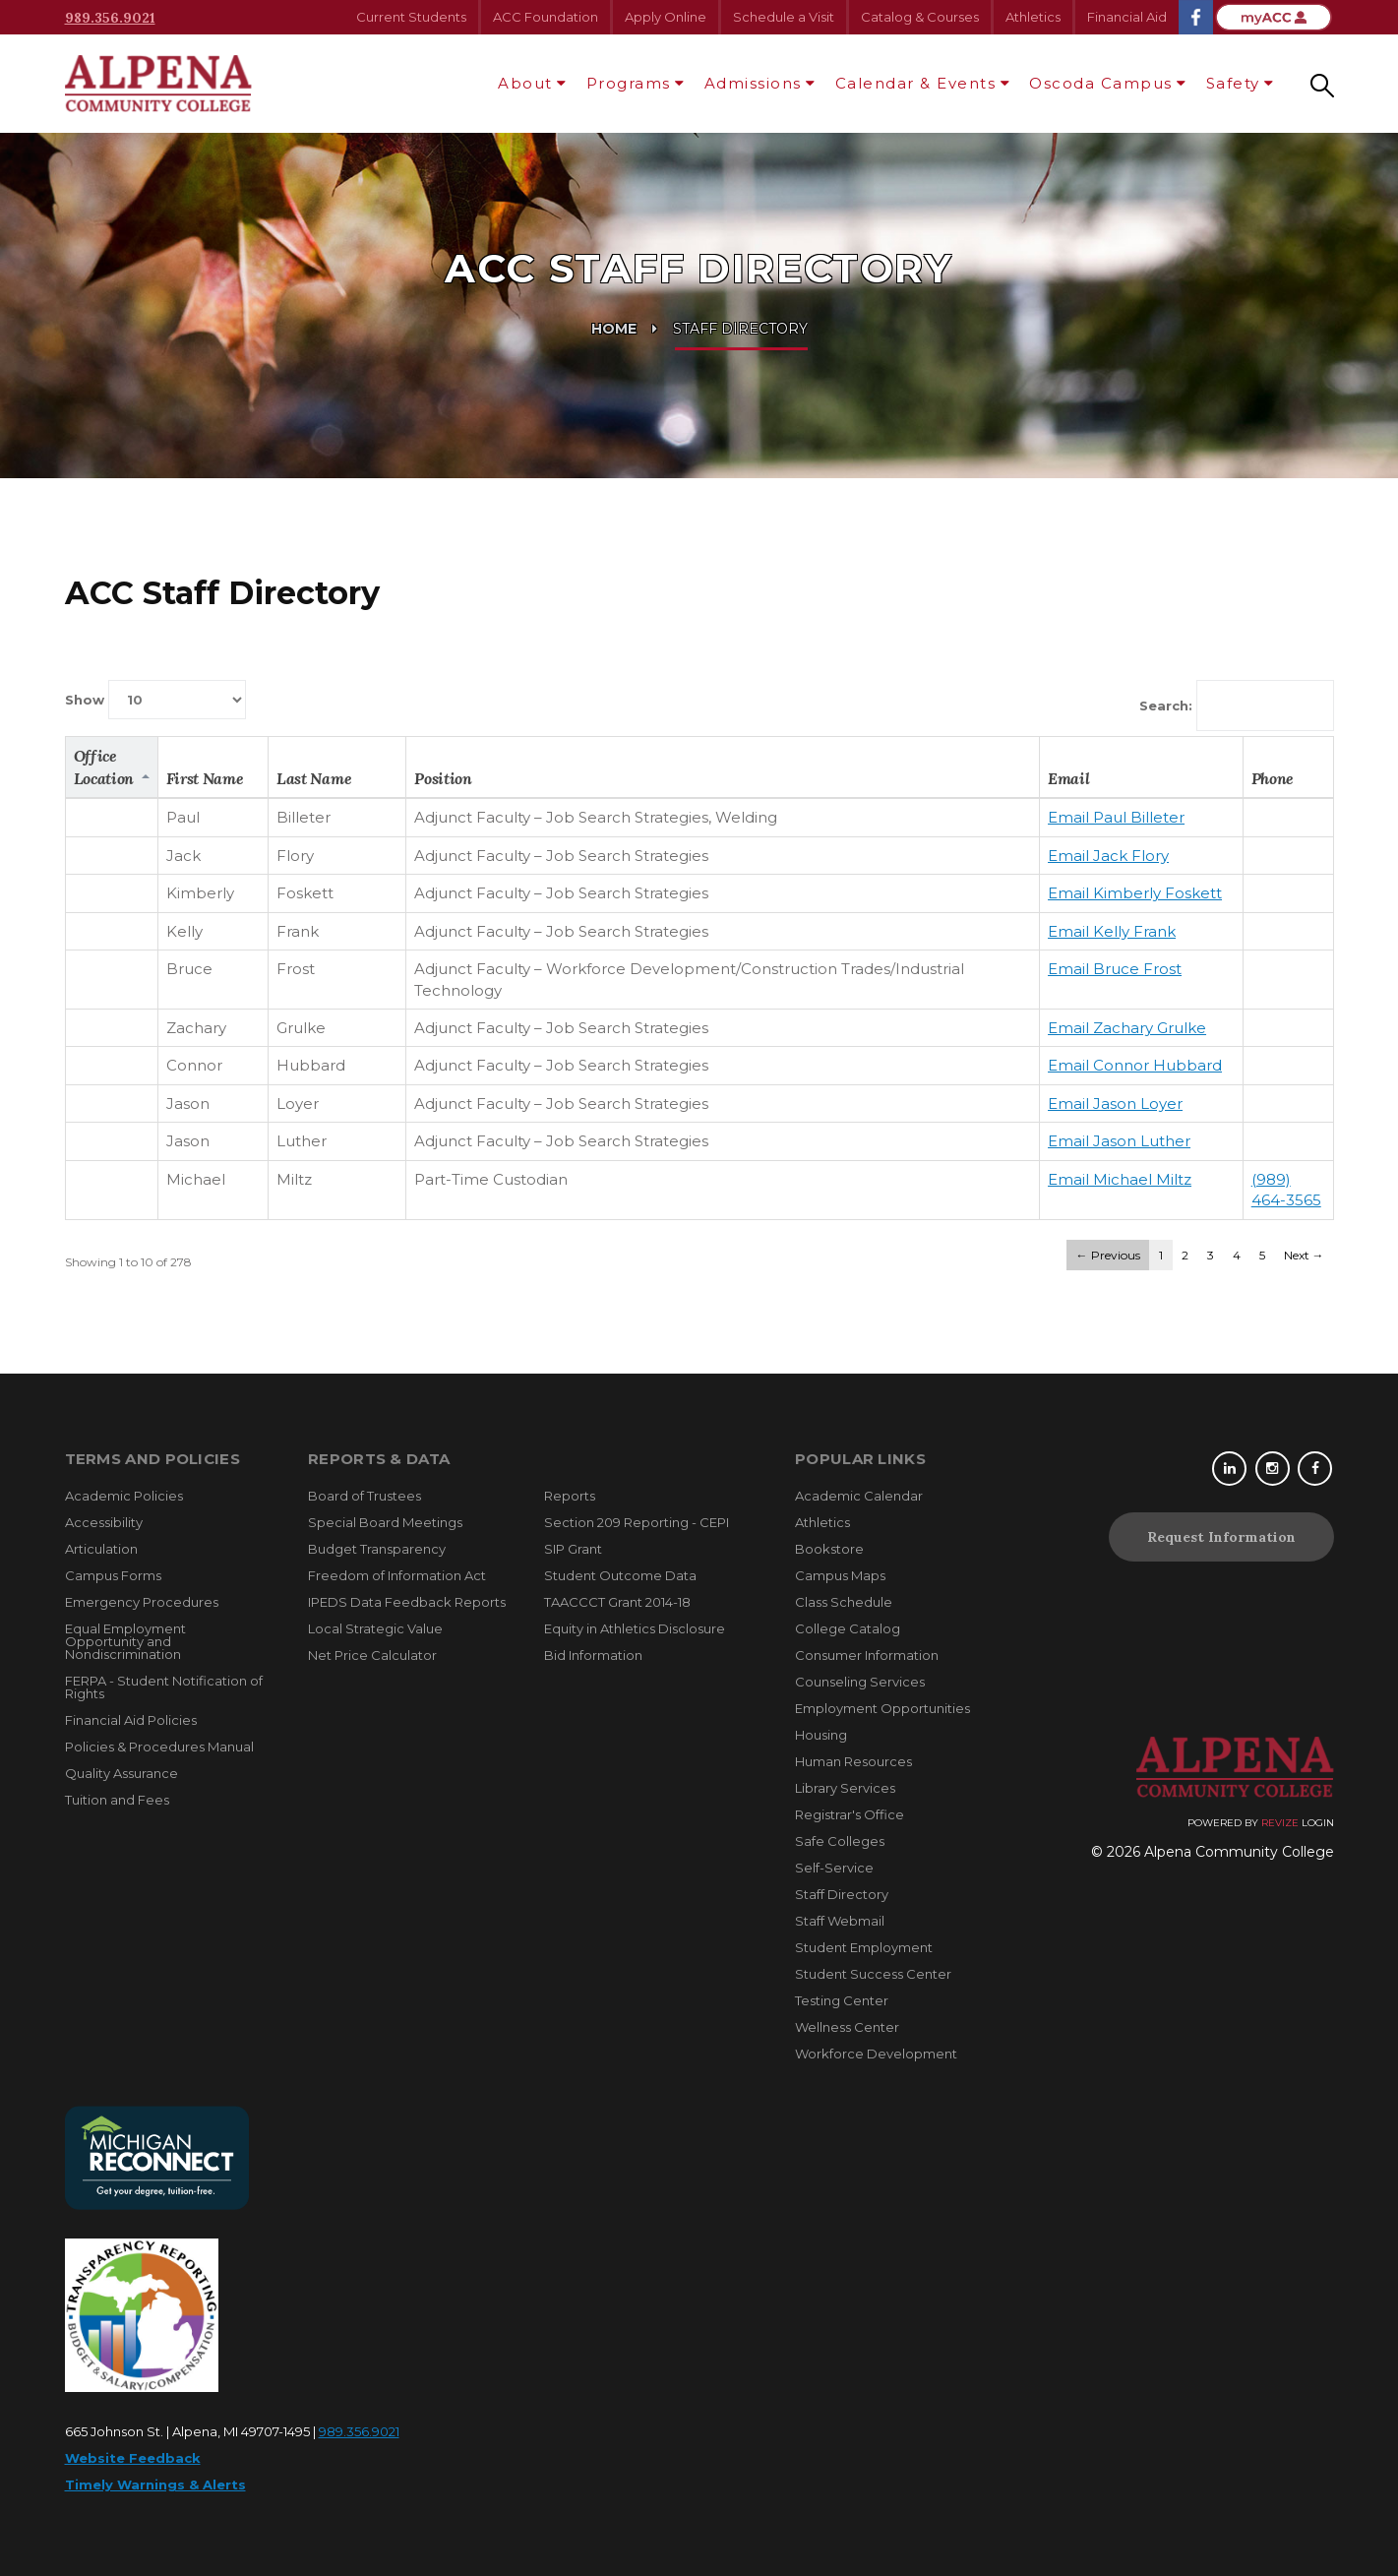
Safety (1233, 83)
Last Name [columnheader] (313, 778)
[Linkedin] (1232, 1468)
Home (614, 328)
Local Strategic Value (375, 1628)
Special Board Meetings (385, 1522)
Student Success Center (873, 1974)
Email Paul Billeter (1116, 817)
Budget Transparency (377, 1549)
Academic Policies (124, 1495)
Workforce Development (876, 2053)
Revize (1280, 1822)
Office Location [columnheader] (104, 767)
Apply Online (665, 17)
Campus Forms (113, 1575)
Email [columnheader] (1068, 778)
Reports (569, 1495)
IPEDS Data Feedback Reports (407, 1602)
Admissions (753, 83)
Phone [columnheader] (1272, 778)
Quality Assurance (121, 1773)
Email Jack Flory (1108, 855)
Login (1318, 1822)
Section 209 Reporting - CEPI (636, 1522)
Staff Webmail (839, 1921)
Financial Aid (1127, 17)
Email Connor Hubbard (1135, 1065)
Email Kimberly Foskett (1135, 893)
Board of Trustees (364, 1495)
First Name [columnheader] (205, 778)
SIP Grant (573, 1549)
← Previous (1108, 1255)
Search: (1236, 705)
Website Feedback (133, 2458)
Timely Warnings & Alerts (155, 2484)
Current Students (411, 17)
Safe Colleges (839, 1841)
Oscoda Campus (1101, 83)
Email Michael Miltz (1119, 1179)
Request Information (1221, 1537)
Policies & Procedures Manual (159, 1746)
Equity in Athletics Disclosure (634, 1628)
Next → (1304, 1255)
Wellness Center (847, 2027)
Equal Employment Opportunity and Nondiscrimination (125, 1641)
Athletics (1033, 17)
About (525, 83)
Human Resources (853, 1761)
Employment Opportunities (882, 1708)
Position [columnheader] (442, 778)
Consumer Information (867, 1655)
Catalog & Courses (920, 17)
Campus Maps (840, 1575)
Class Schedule (843, 1602)
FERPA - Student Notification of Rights (164, 1687)
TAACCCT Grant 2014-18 (617, 1602)
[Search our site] (1322, 83)
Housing (821, 1735)
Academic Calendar (859, 1495)
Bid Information (593, 1655)
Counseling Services (860, 1681)
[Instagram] (1274, 1468)
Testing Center (841, 2000)
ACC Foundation (545, 17)
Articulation (101, 1549)
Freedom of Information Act (397, 1575)
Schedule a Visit (783, 17)
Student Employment (864, 1947)
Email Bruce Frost (1115, 968)
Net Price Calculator (372, 1655)
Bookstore (829, 1549)
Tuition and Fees (117, 1800)
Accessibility (104, 1522)
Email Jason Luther (1119, 1141)
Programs (628, 83)
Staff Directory (841, 1894)
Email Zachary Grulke (1127, 1027)
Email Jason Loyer (1115, 1103)
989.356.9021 (110, 18)
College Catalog (847, 1628)
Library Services (845, 1788)
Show (155, 699)
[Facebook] (1317, 1468)
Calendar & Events (916, 83)
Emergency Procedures (141, 1602)
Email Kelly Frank (1112, 931)
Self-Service (834, 1867)
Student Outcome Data (620, 1575)
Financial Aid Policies (131, 1720)
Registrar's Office (849, 1814)
